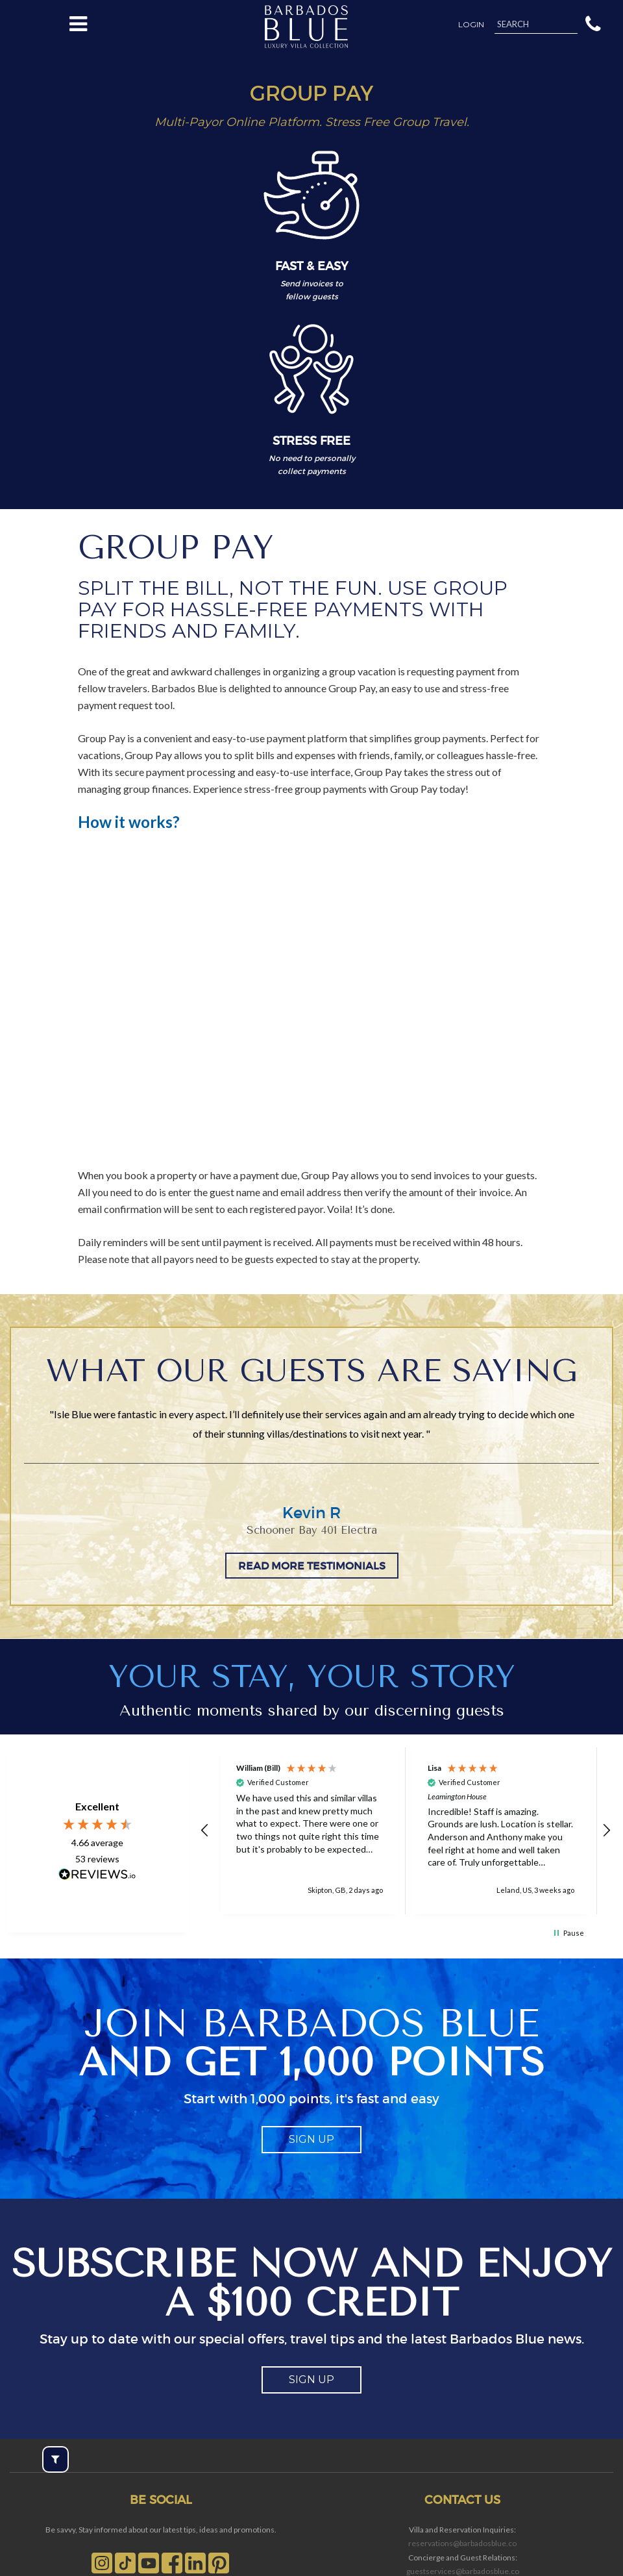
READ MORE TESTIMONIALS (311, 1565)
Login (471, 25)
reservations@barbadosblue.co (462, 2543)
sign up (311, 2139)
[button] (593, 23)
